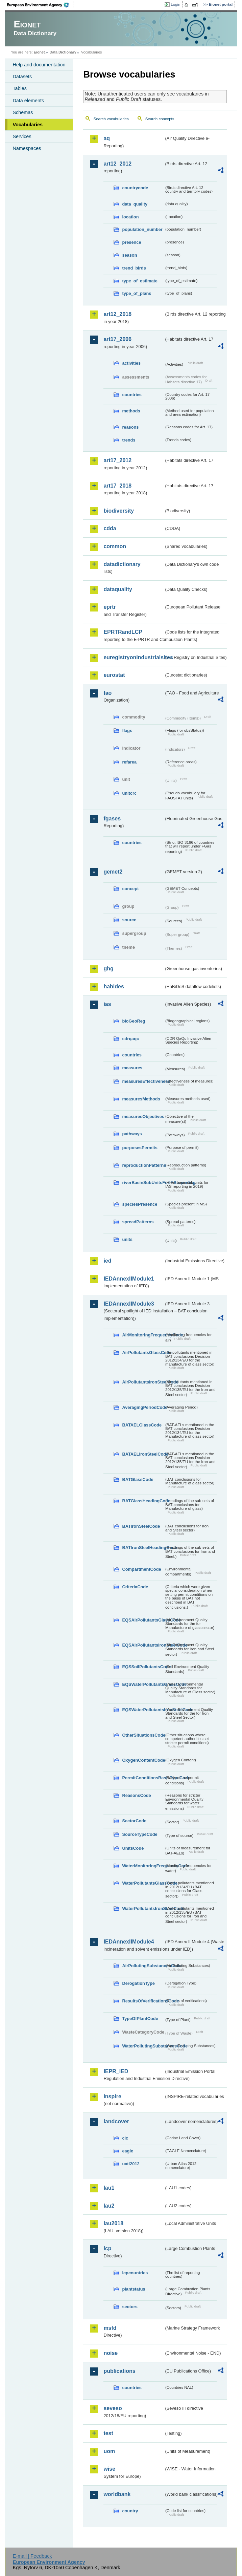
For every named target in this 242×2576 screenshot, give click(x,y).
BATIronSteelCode (141, 1526)
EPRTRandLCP (122, 632)
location (130, 216)
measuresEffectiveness (143, 1081)
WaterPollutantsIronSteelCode (143, 1908)
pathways (132, 1133)
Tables (20, 88)
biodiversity (118, 511)
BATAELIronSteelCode (143, 1454)
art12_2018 (117, 314)
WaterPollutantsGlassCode (143, 1883)
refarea (129, 762)
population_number (142, 229)
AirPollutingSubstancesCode (143, 1965)
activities (131, 363)
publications (119, 2371)
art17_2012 (117, 460)
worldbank (116, 2494)
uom (109, 2451)
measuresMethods (141, 1098)
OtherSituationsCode (143, 1735)
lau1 (108, 2188)
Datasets (22, 76)
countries (132, 394)
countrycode (135, 187)
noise (110, 2353)
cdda (109, 528)
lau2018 (113, 2223)
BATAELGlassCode (142, 1424)
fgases (112, 818)
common (114, 546)
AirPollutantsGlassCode (143, 1352)
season (129, 255)
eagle (127, 2150)
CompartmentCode (141, 1569)
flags (127, 730)
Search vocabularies (110, 119)
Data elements (28, 100)
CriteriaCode (135, 1586)
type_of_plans (136, 293)
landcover (116, 2121)
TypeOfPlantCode (140, 2018)
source (129, 919)
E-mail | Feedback (32, 2556)
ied (107, 1261)
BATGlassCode (137, 1479)
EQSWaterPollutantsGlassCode (143, 1684)
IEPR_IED (115, 2071)
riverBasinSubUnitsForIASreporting (143, 1182)
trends (128, 440)
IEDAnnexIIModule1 (128, 1279)
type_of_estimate (140, 280)
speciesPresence (139, 1204)
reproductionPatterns (143, 1165)
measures (132, 1067)
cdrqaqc (130, 1038)
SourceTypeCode (139, 1834)
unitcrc (129, 793)
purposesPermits (140, 1147)
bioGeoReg (133, 1021)
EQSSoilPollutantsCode (143, 1666)
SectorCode (134, 1820)
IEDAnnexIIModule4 (128, 1942)
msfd (109, 2328)
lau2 (108, 2206)
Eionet (39, 52)
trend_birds (134, 268)
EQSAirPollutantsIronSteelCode (143, 1645)
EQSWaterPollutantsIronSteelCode (143, 1709)
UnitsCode (133, 1848)
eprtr (109, 607)
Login (175, 4)
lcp (107, 2248)
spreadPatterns (137, 1221)
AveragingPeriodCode (143, 1407)
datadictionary (121, 564)
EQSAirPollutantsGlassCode (143, 1620)
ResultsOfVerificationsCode (143, 2000)
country (130, 2510)
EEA (40, 4)
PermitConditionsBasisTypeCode (143, 1777)
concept (130, 888)
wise (109, 2469)
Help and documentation (39, 64)
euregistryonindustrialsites (133, 657)
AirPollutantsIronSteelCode (143, 1381)
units (127, 1239)
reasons (130, 427)
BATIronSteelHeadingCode (143, 1547)
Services (22, 136)
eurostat (114, 675)
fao (107, 693)
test (108, 2433)
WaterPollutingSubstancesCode (143, 2045)
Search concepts (159, 119)
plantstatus (133, 2289)
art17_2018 (117, 486)
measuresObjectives (143, 1116)
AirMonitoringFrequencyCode (143, 1334)
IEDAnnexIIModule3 (128, 1304)
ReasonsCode (136, 1795)
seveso (112, 2408)
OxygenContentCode (143, 1760)
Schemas (23, 112)
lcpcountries (135, 2272)
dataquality (117, 589)
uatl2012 (130, 2163)
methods (131, 410)
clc (125, 2138)
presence (131, 242)
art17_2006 (117, 339)
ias (107, 1004)
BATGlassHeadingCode (143, 1500)
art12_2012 (117, 164)
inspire (112, 2096)
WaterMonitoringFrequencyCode (143, 1865)
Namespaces (27, 148)
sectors (130, 2306)
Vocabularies (28, 124)
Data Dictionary (63, 52)
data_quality (134, 204)
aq (106, 138)
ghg (108, 968)
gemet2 (112, 872)
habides (113, 986)
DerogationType (138, 1983)
